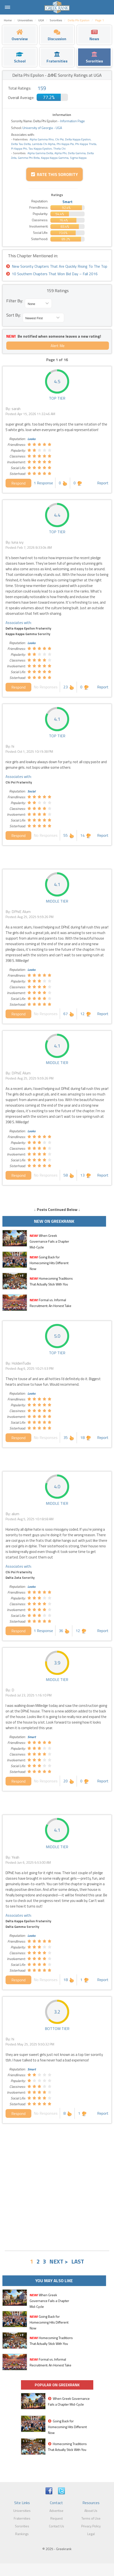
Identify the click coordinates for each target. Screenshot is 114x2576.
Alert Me (58, 346)
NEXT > (58, 2261)
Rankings (22, 2533)
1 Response (43, 483)
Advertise (56, 2510)
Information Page (72, 120)
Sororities (22, 2526)
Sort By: (13, 315)
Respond (18, 483)
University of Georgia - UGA (42, 127)
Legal (91, 2533)
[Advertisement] (57, 2187)
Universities (22, 2510)
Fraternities (22, 2518)
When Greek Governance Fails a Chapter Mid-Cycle (49, 1241)
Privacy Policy (91, 2526)
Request (56, 2518)
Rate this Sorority (54, 174)
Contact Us (56, 2526)
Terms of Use (91, 2518)
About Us (90, 2510)
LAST (77, 2261)
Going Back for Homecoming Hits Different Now (49, 1262)
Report (102, 483)
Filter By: (14, 300)
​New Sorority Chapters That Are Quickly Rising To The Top (59, 266)
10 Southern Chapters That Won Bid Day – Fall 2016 (55, 274)
